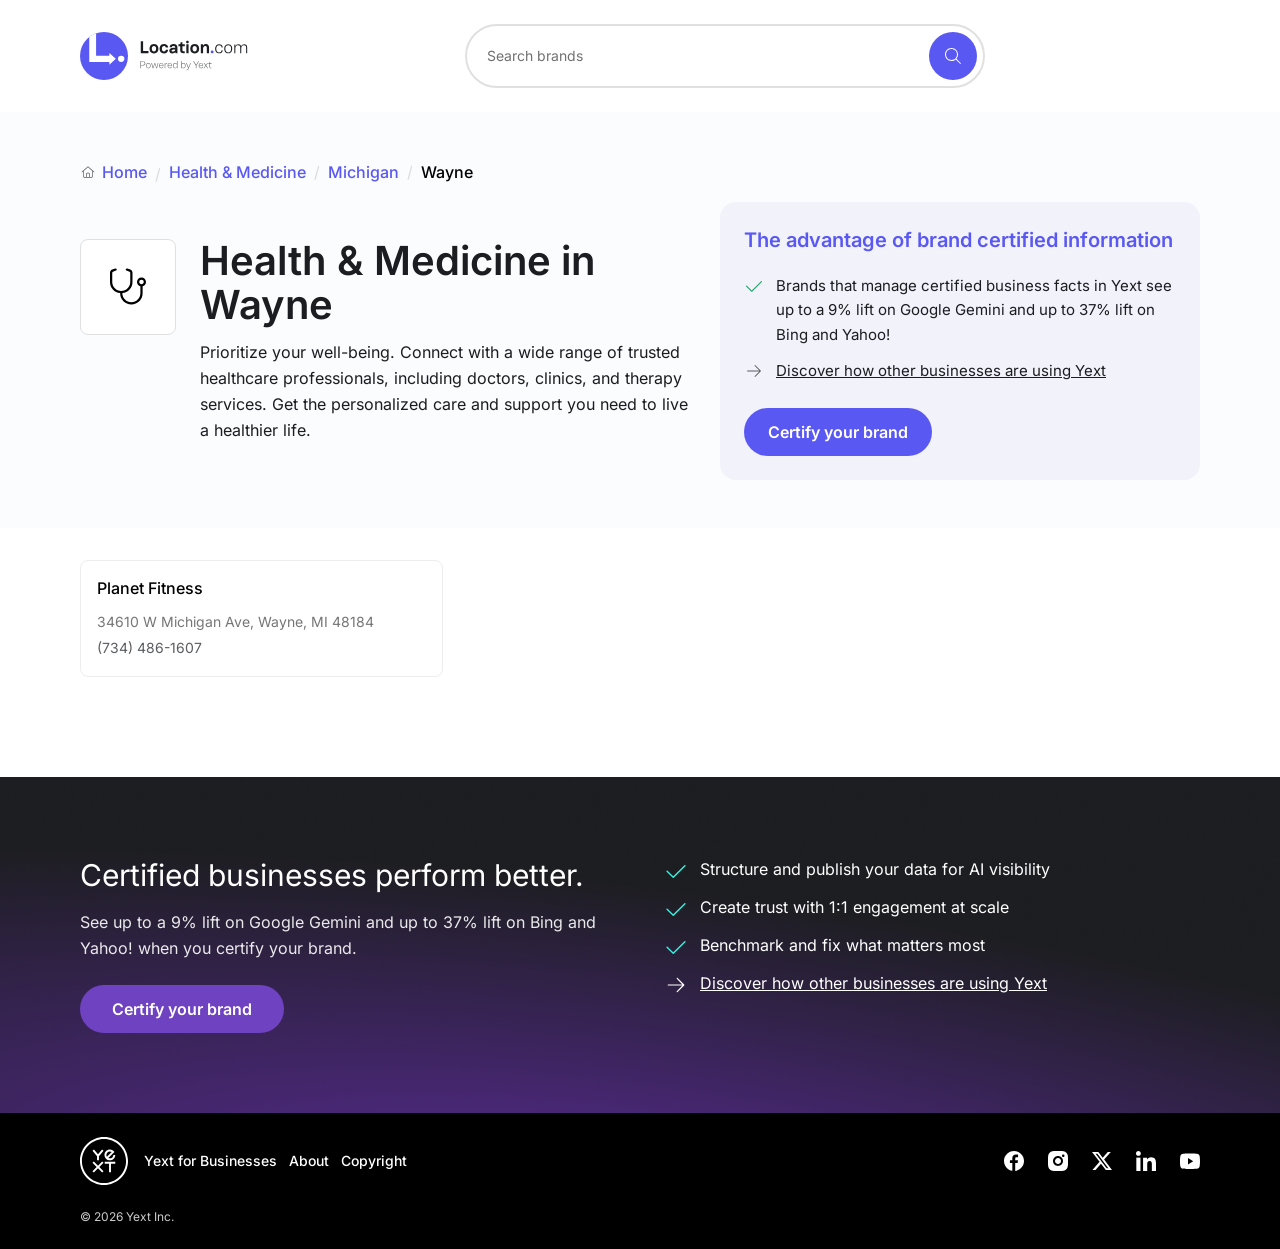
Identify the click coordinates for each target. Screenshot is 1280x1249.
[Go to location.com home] (164, 56)
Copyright (374, 1160)
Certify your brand (838, 432)
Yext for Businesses (210, 1160)
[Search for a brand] (695, 56)
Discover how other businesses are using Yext (941, 370)
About (309, 1160)
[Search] (953, 56)
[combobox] (725, 56)
